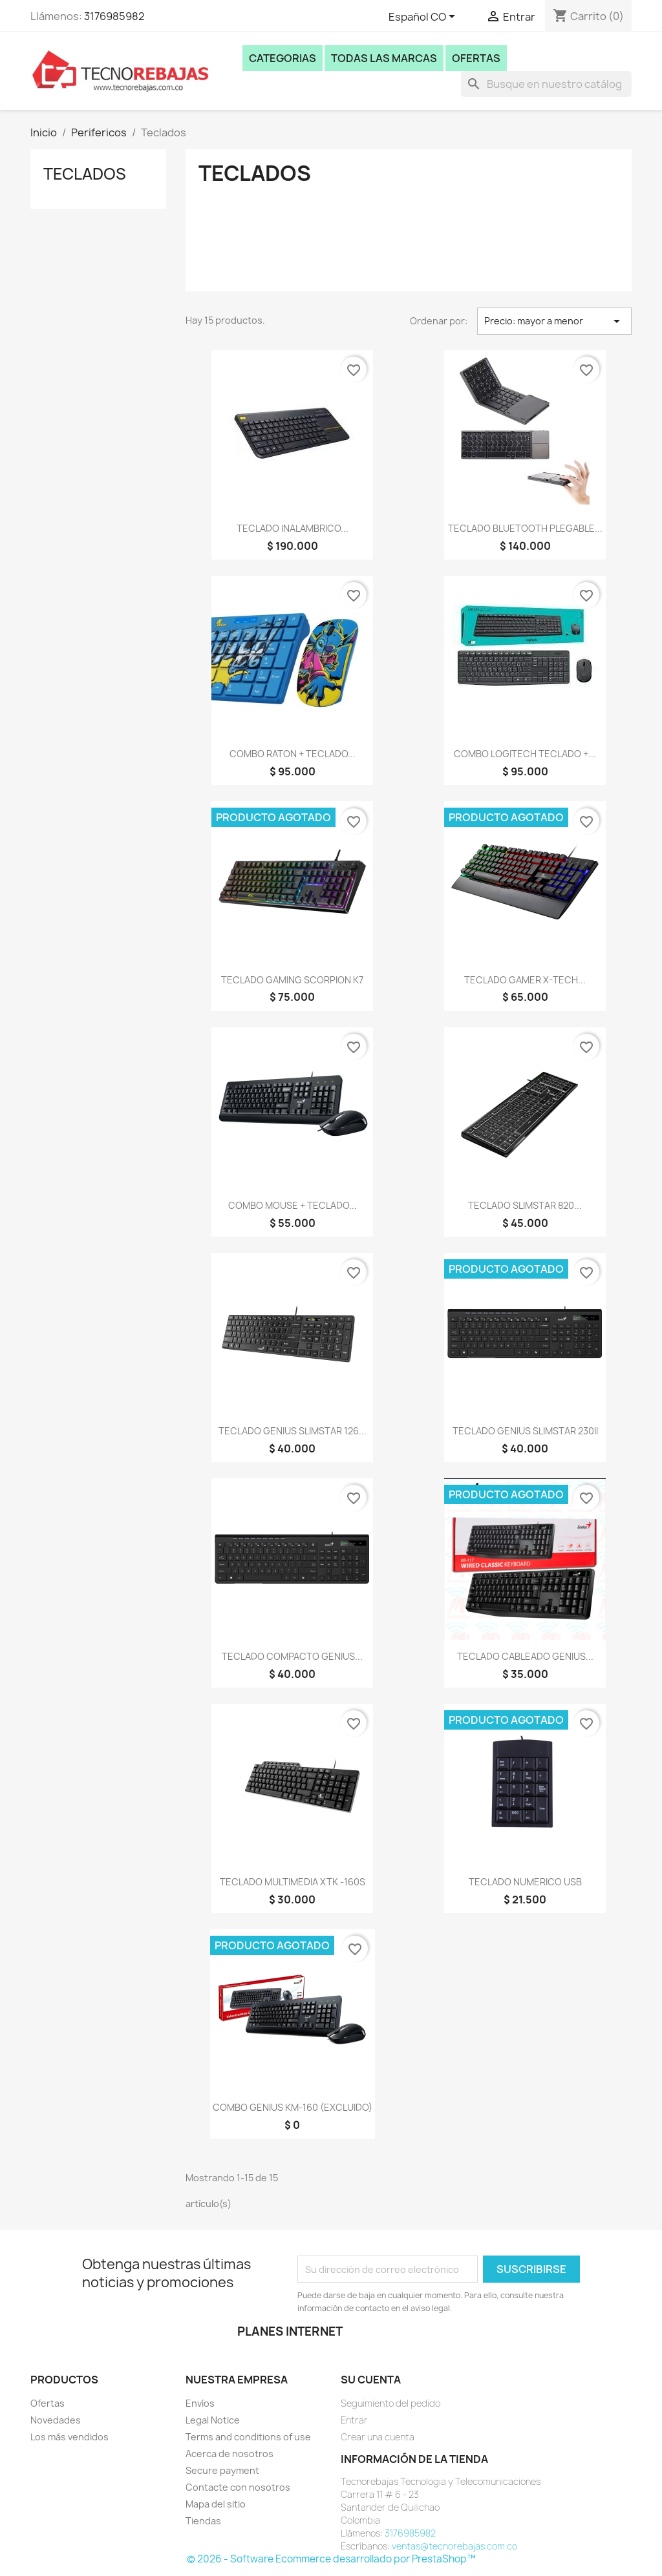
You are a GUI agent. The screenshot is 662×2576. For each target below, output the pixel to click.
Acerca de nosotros (229, 2453)
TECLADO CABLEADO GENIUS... (525, 1656)
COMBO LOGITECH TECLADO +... (525, 754)
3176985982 (114, 16)
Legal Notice (213, 2420)
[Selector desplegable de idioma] (424, 17)
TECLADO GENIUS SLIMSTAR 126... (293, 1431)
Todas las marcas (384, 58)
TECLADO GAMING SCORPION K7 (292, 980)
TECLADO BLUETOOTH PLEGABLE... (525, 528)
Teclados (84, 174)
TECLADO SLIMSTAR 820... (525, 1205)
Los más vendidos (69, 2437)
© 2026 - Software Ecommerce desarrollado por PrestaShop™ (331, 2559)
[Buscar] (546, 84)
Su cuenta (371, 2379)
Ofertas (476, 58)
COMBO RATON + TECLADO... (293, 754)
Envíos (200, 2403)
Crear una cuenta (377, 2437)
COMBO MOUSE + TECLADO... (292, 1205)
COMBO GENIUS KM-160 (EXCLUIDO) (292, 2107)
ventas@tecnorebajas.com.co (454, 2546)
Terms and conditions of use (248, 2437)
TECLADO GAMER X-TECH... (525, 980)
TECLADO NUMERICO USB (525, 1882)
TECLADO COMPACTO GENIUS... (292, 1656)
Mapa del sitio (216, 2504)
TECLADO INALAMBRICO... (292, 528)
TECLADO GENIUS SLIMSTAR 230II (525, 1431)
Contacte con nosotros (238, 2487)
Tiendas (203, 2521)
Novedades (55, 2420)
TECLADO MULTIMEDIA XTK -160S (292, 1882)
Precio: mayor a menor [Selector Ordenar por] (554, 321)
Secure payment (222, 2470)
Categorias (282, 58)
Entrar (354, 2420)
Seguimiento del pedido (390, 2403)
